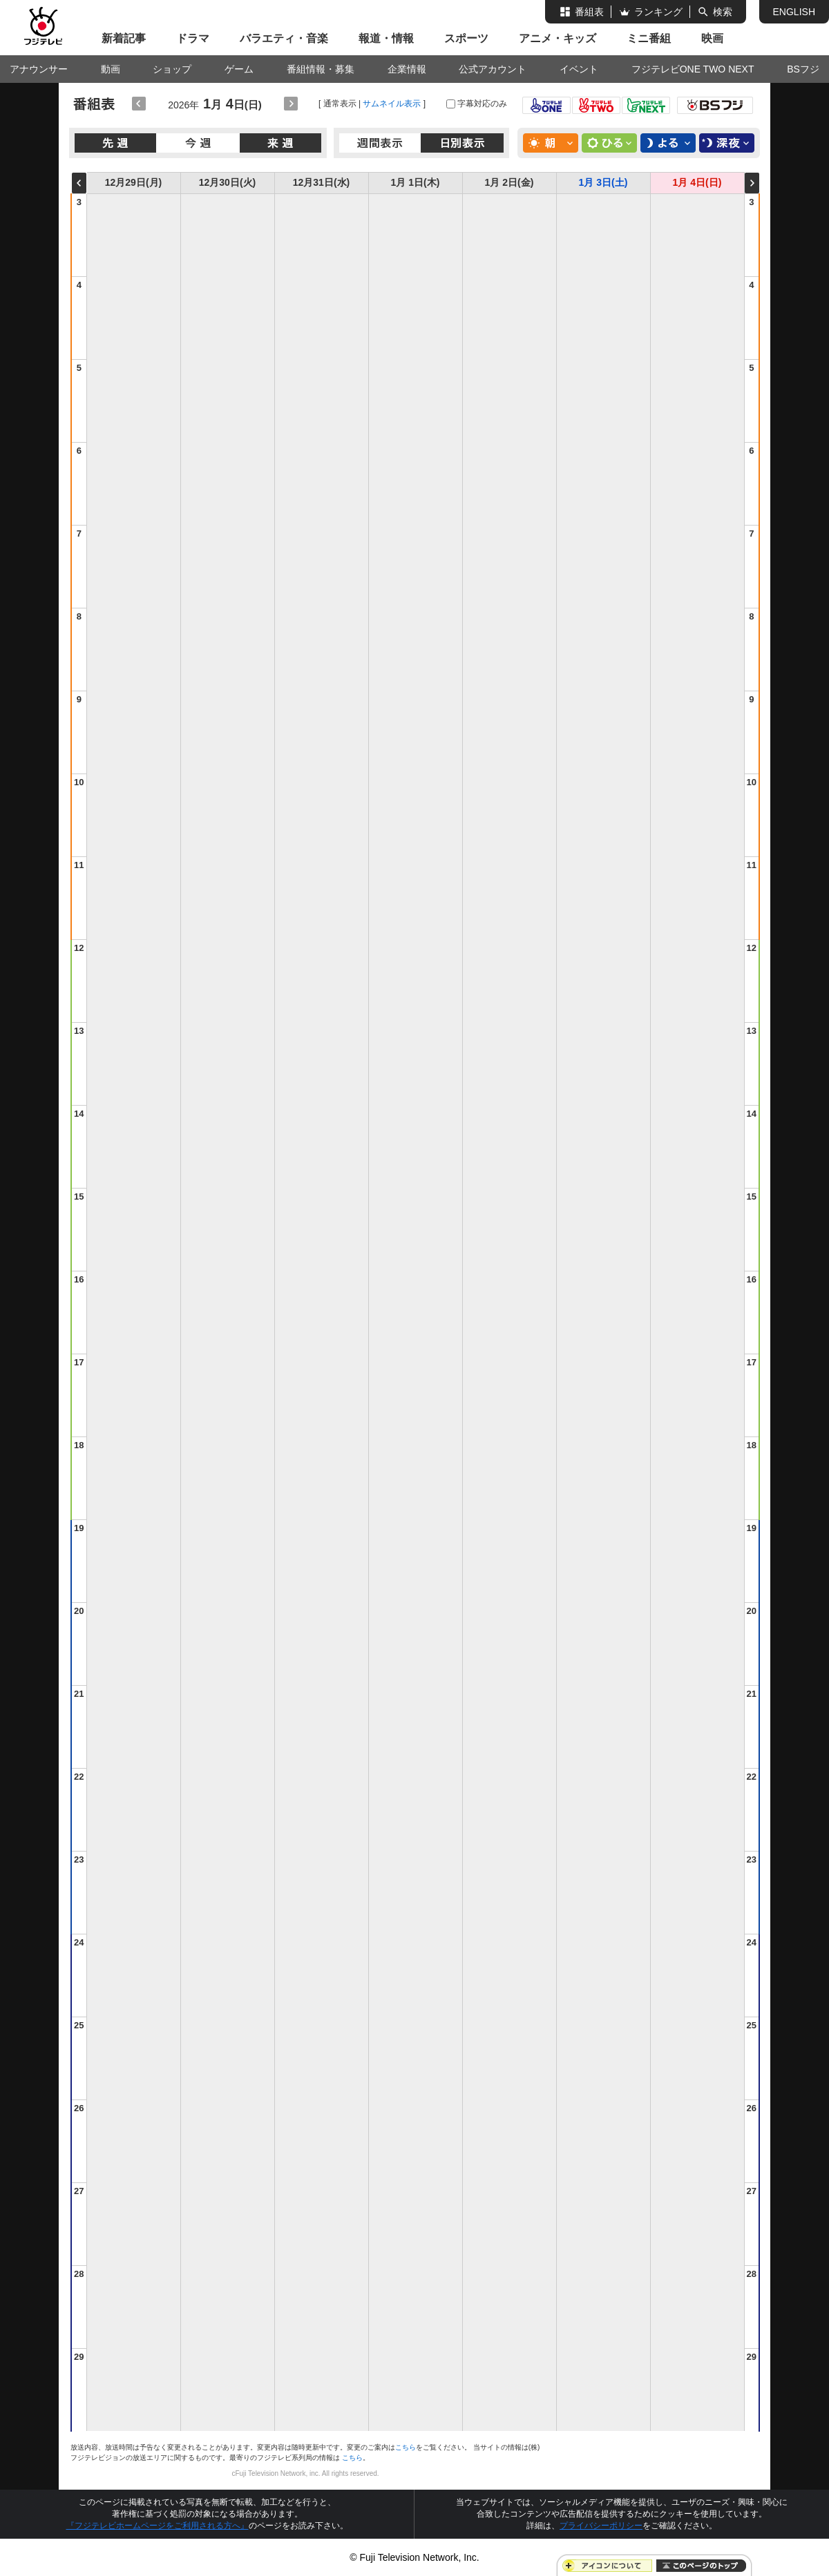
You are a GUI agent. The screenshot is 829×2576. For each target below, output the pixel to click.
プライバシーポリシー (601, 2525)
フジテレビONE (546, 105)
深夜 (726, 143)
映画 (712, 38)
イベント (579, 69)
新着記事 (124, 38)
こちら (405, 2447)
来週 (280, 143)
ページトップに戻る (701, 2565)
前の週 (79, 183)
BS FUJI (715, 105)
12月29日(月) (133, 182)
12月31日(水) (321, 182)
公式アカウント (492, 69)
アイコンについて (609, 2565)
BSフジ (803, 69)
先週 (116, 143)
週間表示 (380, 143)
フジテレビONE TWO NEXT (692, 69)
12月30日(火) (227, 182)
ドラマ (192, 38)
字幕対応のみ (482, 103)
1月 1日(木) (415, 182)
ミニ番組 (649, 38)
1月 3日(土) (603, 182)
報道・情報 (386, 38)
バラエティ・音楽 (284, 38)
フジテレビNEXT (646, 105)
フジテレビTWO (596, 105)
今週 (198, 143)
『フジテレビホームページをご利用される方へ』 (157, 2525)
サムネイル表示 (392, 103)
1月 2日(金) (509, 182)
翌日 (291, 103)
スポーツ (466, 38)
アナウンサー (39, 69)
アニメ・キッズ (557, 38)
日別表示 (462, 143)
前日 (139, 103)
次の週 (752, 183)
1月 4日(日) (697, 182)
